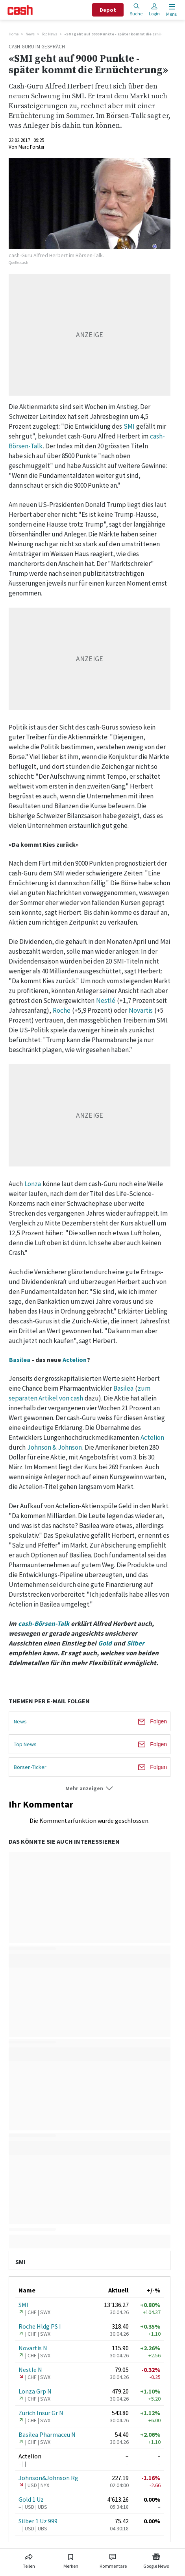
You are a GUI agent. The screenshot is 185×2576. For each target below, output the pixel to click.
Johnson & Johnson (54, 1447)
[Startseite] (20, 10)
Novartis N (32, 2348)
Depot (108, 9)
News (30, 34)
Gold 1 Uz (31, 2499)
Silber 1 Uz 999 (37, 2521)
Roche (61, 1010)
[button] (89, 1788)
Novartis (141, 1010)
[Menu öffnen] (171, 10)
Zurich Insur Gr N (40, 2413)
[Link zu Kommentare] (113, 2559)
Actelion (75, 1360)
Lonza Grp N (35, 2391)
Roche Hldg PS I (39, 2326)
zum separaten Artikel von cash (79, 1393)
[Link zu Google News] (156, 2559)
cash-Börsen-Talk (43, 1623)
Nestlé (105, 1000)
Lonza (32, 1183)
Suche (136, 10)
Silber (135, 1643)
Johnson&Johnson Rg (48, 2478)
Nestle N (30, 2369)
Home (13, 34)
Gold (105, 1643)
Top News (49, 34)
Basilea (19, 1360)
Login (154, 10)
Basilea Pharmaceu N (47, 2434)
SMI (129, 426)
